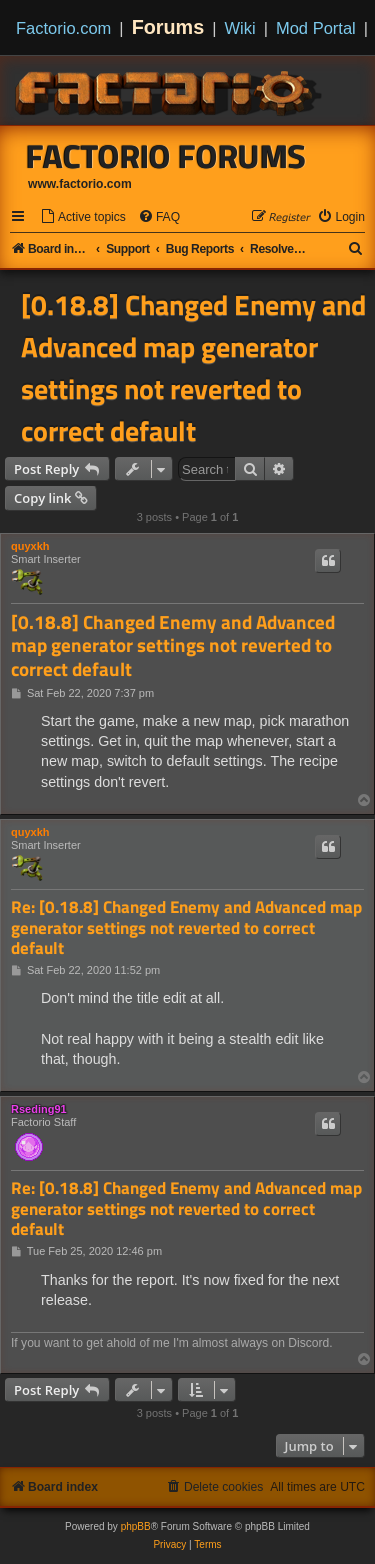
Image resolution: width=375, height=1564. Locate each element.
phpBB (136, 1526)
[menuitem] (83, 217)
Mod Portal (316, 28)
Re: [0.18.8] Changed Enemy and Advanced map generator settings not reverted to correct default (186, 928)
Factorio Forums (166, 156)
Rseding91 (39, 1109)
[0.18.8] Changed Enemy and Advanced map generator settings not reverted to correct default (193, 368)
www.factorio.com (80, 184)
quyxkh (30, 546)
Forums (168, 27)
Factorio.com (63, 28)
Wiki (240, 28)
